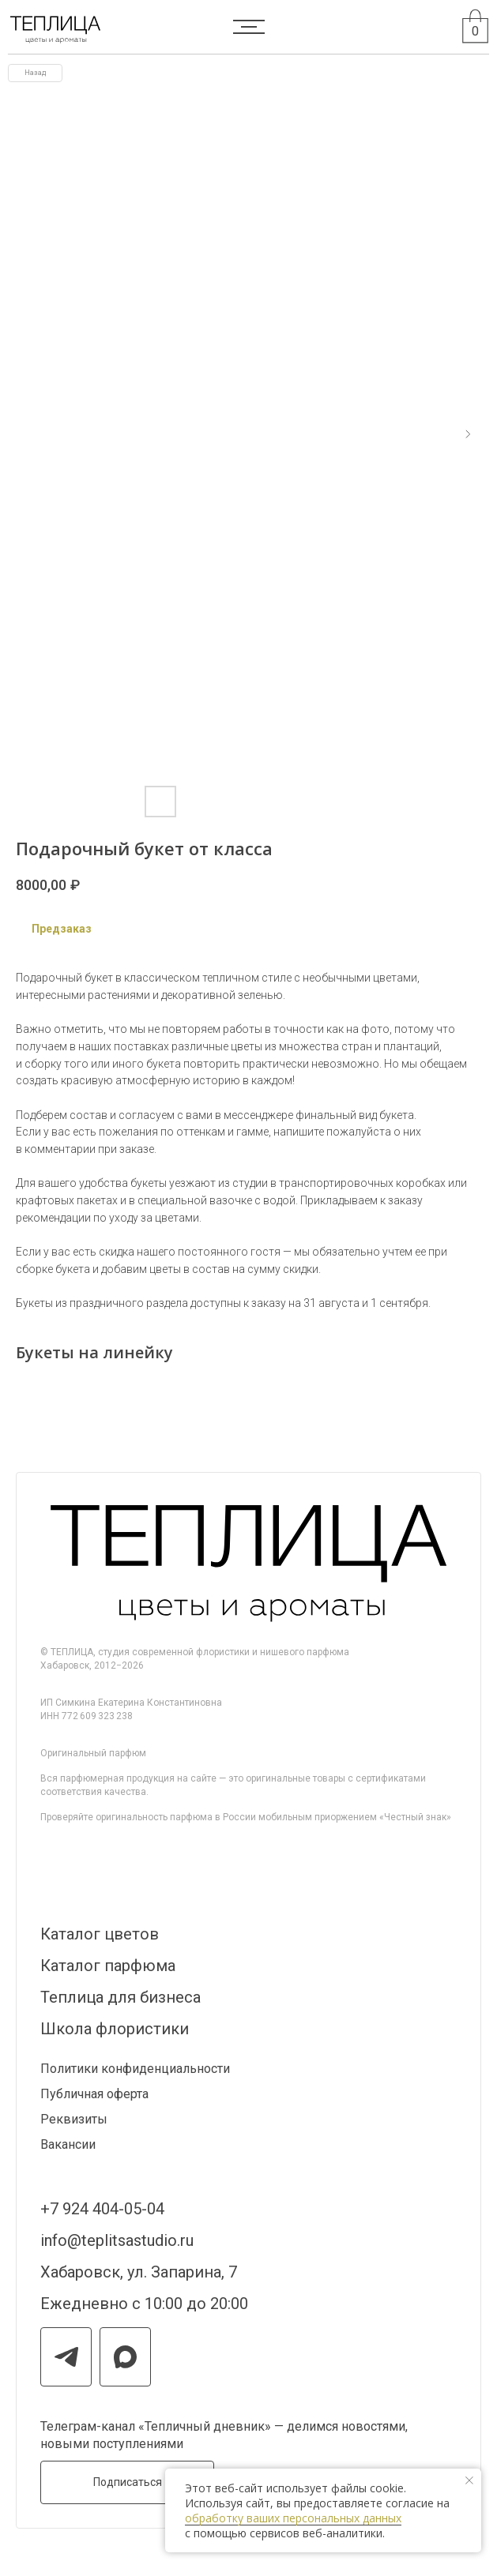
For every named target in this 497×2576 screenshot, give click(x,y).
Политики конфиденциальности (135, 2068)
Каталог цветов (99, 1934)
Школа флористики (114, 2029)
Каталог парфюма (107, 1965)
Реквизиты (73, 2119)
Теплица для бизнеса (120, 1997)
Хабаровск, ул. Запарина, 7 (138, 2272)
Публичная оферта (94, 2093)
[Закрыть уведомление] (469, 2480)
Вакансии (68, 2144)
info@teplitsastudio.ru (117, 2240)
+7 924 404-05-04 (102, 2209)
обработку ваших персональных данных (293, 2517)
